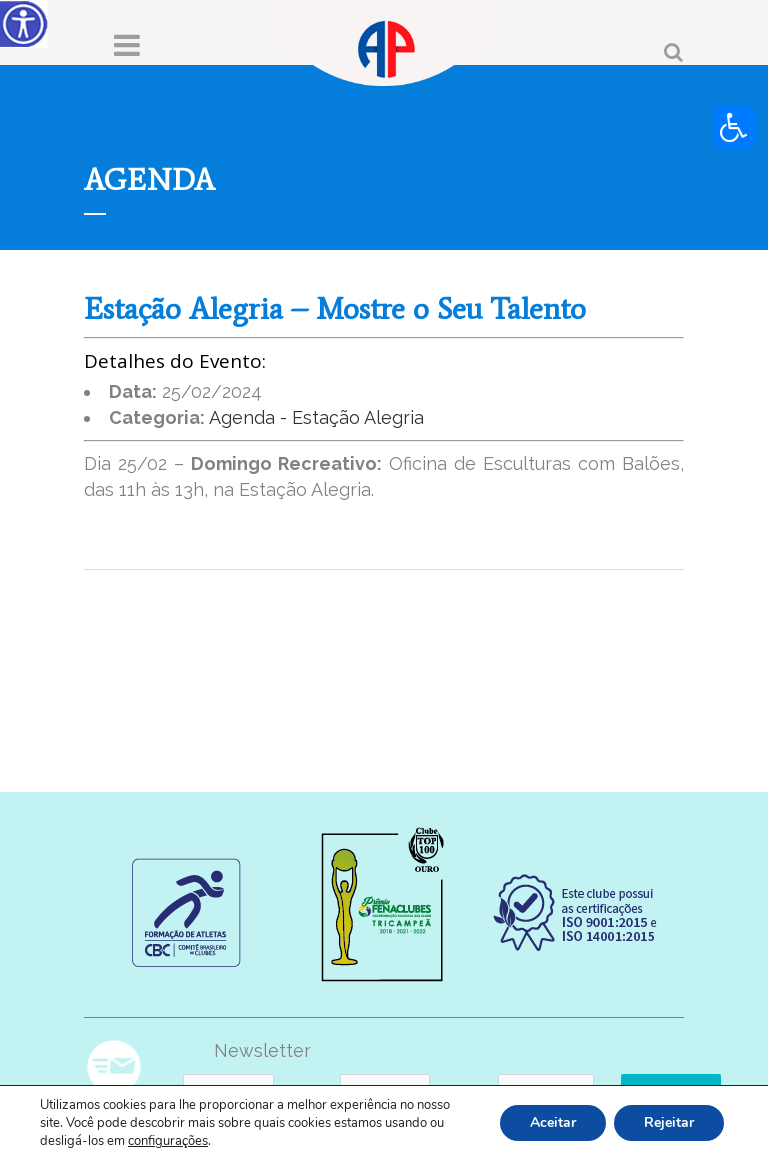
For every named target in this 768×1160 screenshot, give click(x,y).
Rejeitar (669, 1122)
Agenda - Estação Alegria (316, 417)
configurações (168, 1141)
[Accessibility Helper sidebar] (24, 24)
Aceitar (553, 1122)
